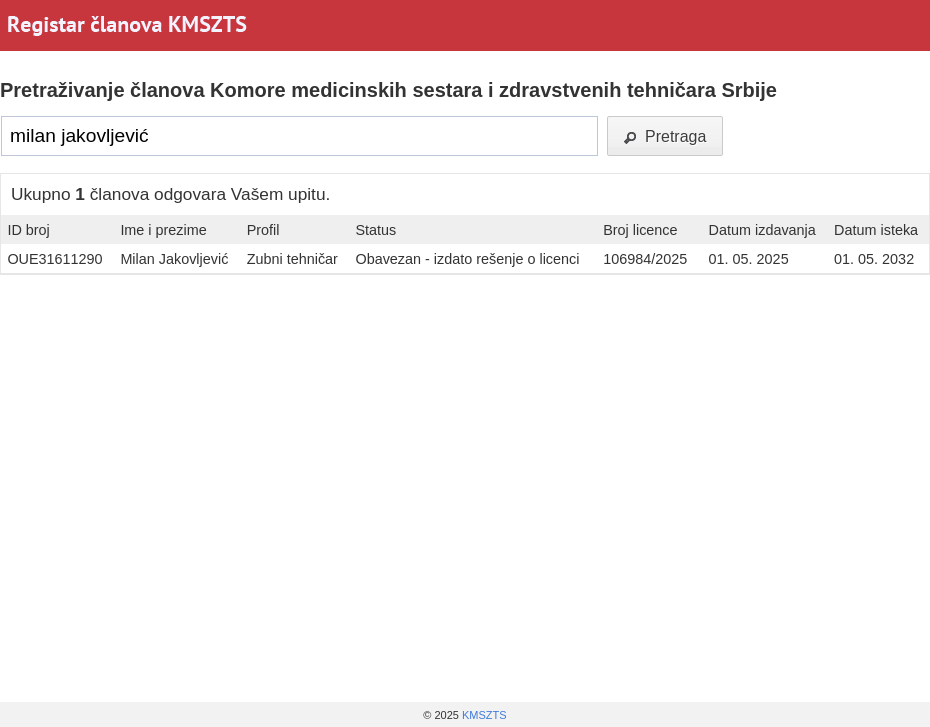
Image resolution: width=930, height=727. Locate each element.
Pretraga (665, 136)
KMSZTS (484, 715)
